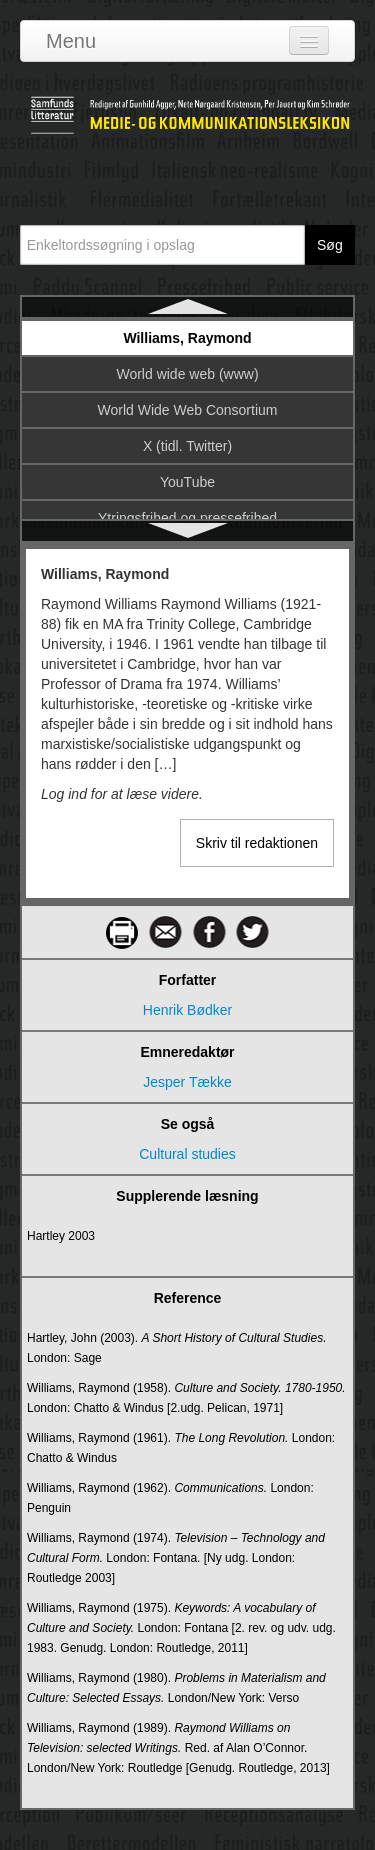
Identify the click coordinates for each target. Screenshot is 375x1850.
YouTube (187, 482)
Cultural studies (187, 1154)
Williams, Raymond (187, 338)
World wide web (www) (187, 374)
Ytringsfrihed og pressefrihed (187, 518)
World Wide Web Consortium (188, 410)
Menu (71, 41)
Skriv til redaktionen (257, 843)
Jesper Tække (187, 1082)
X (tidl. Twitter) (187, 446)
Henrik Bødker (187, 1010)
